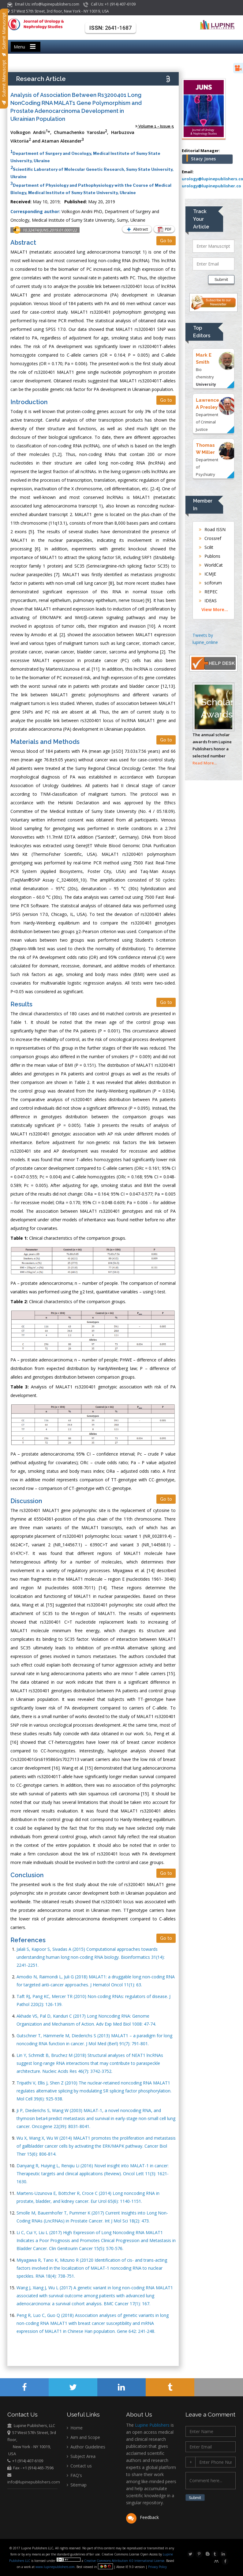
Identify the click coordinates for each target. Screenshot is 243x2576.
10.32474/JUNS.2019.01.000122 (50, 230)
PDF (163, 229)
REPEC (208, 592)
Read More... (205, 763)
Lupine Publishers (152, 2425)
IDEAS (208, 600)
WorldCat (211, 565)
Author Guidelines (86, 2447)
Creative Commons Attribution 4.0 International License (124, 2561)
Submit (221, 279)
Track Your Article (201, 219)
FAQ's (74, 2475)
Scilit (206, 547)
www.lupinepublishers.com (55, 2567)
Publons (209, 556)
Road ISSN (212, 529)
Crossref (210, 538)
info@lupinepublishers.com (32, 2482)
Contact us (79, 2466)
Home (75, 2428)
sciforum (210, 583)
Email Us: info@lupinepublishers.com (43, 4)
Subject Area (81, 2456)
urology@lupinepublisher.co (211, 186)
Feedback (142, 2517)
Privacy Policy (157, 2567)
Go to (166, 240)
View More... (214, 609)
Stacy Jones (203, 159)
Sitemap (77, 2485)
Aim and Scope (83, 2437)
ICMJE (207, 574)
